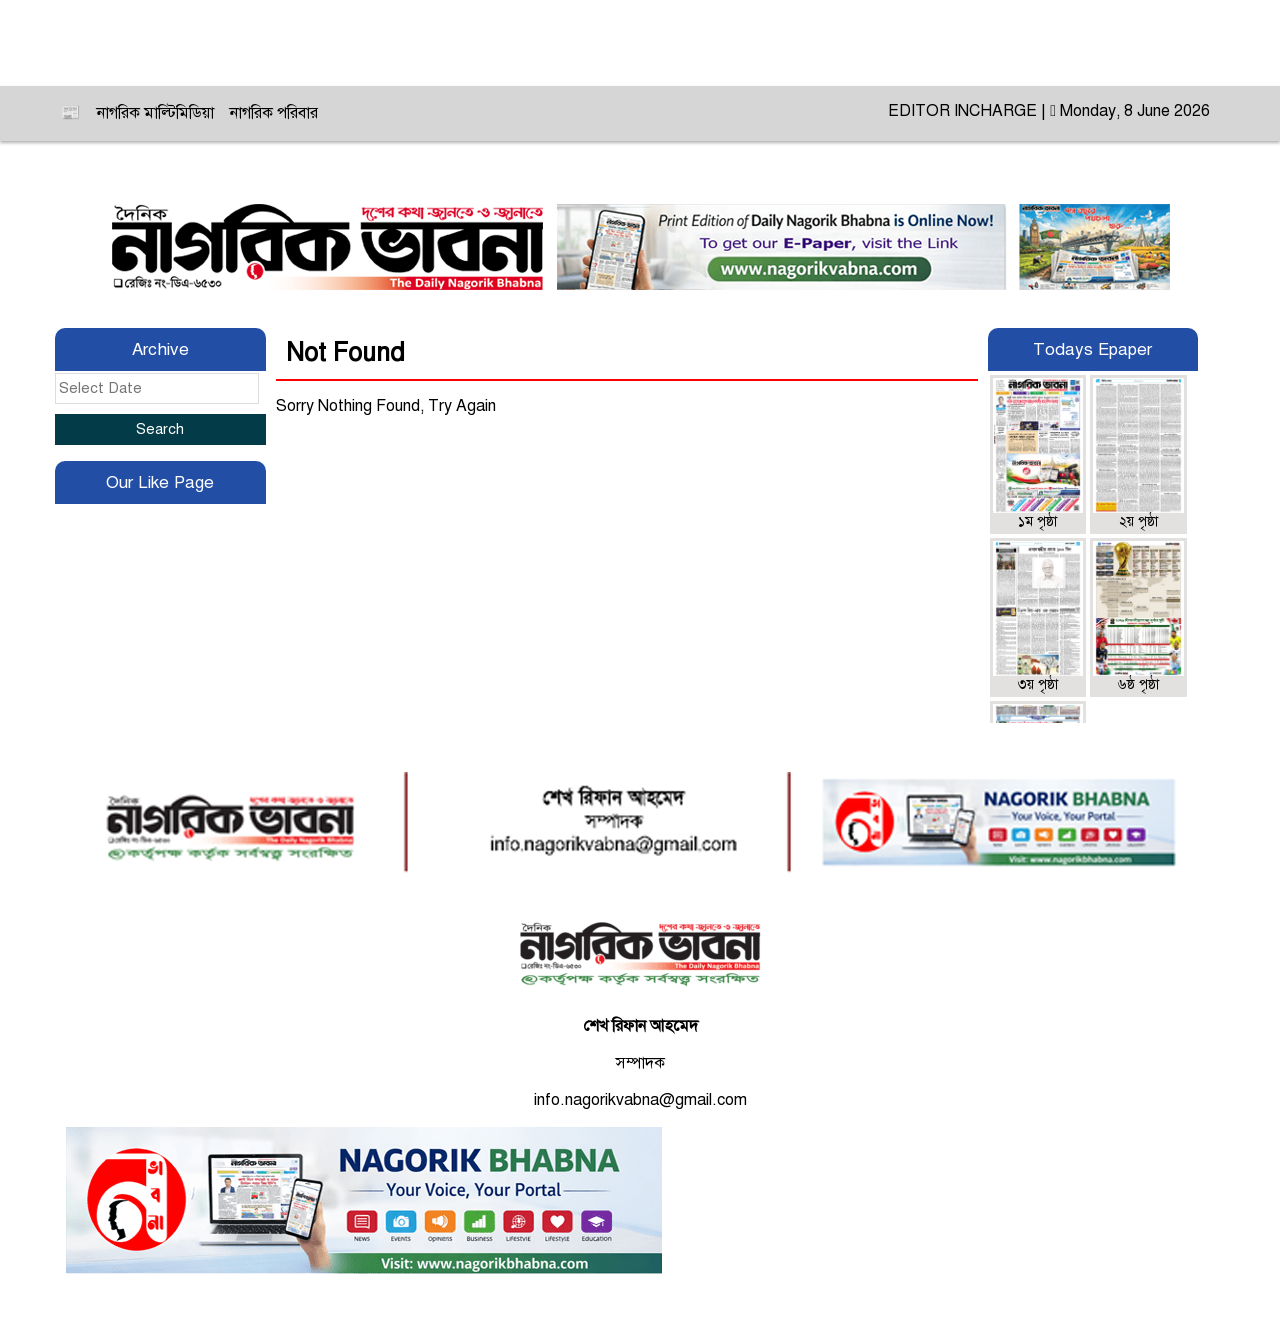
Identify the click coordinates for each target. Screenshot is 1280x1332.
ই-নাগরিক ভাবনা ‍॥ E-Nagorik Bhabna (640, 43)
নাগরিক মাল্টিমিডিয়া (155, 113)
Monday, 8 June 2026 (1130, 111)
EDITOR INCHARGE (964, 111)
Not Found (345, 352)
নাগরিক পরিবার (274, 113)
